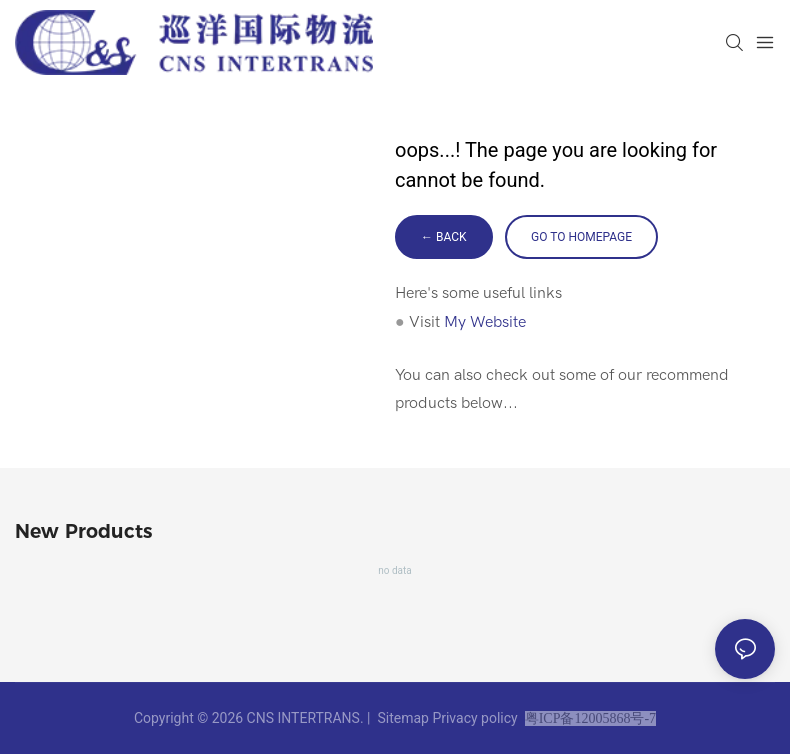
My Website (485, 322)
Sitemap (403, 718)
